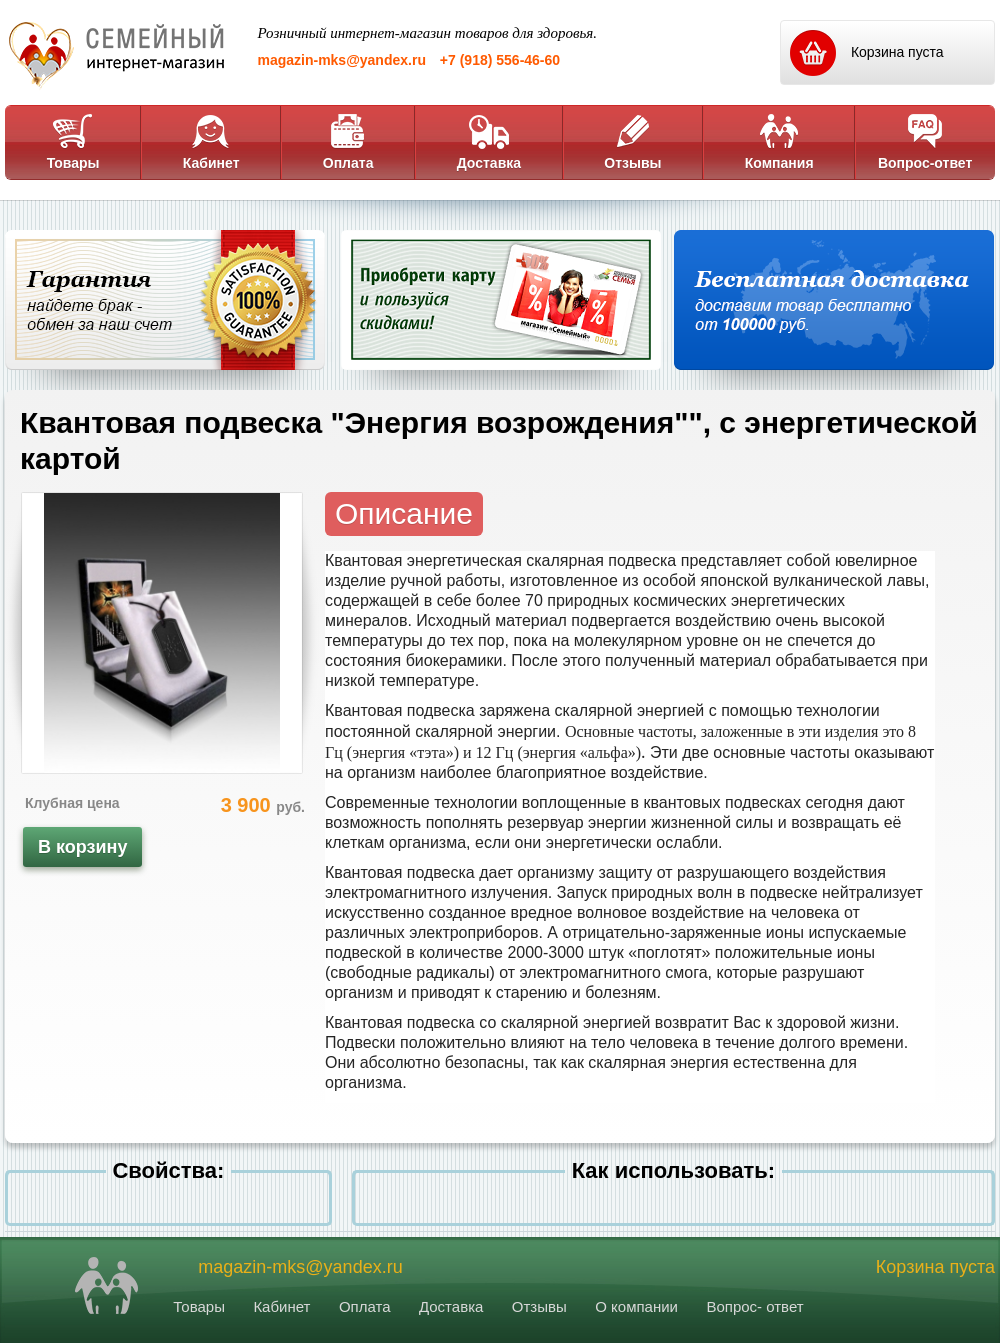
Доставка (489, 141)
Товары (73, 141)
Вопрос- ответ (754, 1306)
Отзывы (632, 141)
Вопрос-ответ (925, 141)
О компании (636, 1306)
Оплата (348, 141)
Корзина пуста (935, 1267)
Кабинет (211, 141)
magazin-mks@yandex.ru (341, 60)
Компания (779, 141)
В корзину (82, 847)
